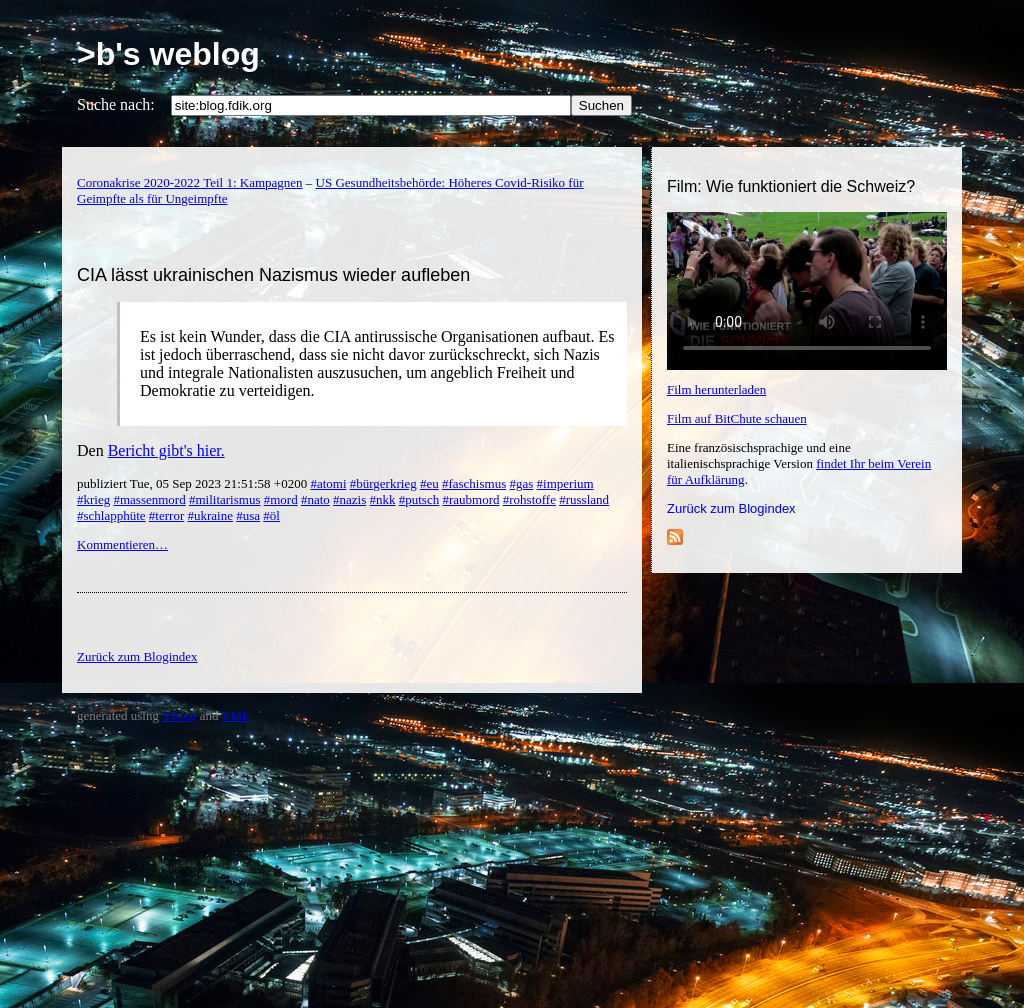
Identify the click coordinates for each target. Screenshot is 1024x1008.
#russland (584, 499)
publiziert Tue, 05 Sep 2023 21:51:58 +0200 (193, 483)
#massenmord (149, 499)
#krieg (93, 499)
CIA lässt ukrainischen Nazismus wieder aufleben (273, 275)
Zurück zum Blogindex (731, 508)
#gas (521, 483)
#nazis (349, 499)
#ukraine (209, 515)
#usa (248, 515)
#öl (271, 515)
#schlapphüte (111, 515)
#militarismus (225, 499)
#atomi (328, 483)
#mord (281, 499)
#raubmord (470, 499)
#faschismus (474, 483)
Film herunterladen (716, 389)
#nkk (383, 499)
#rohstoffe (529, 499)
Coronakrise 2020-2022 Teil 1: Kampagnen (190, 182)
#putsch (419, 499)
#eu (429, 483)
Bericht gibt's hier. (166, 450)
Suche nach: (116, 104)
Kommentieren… (122, 544)
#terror (166, 515)
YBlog (179, 715)
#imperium (565, 483)
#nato (315, 499)
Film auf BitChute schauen (737, 418)
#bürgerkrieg (383, 483)
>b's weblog (168, 54)
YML (235, 715)
